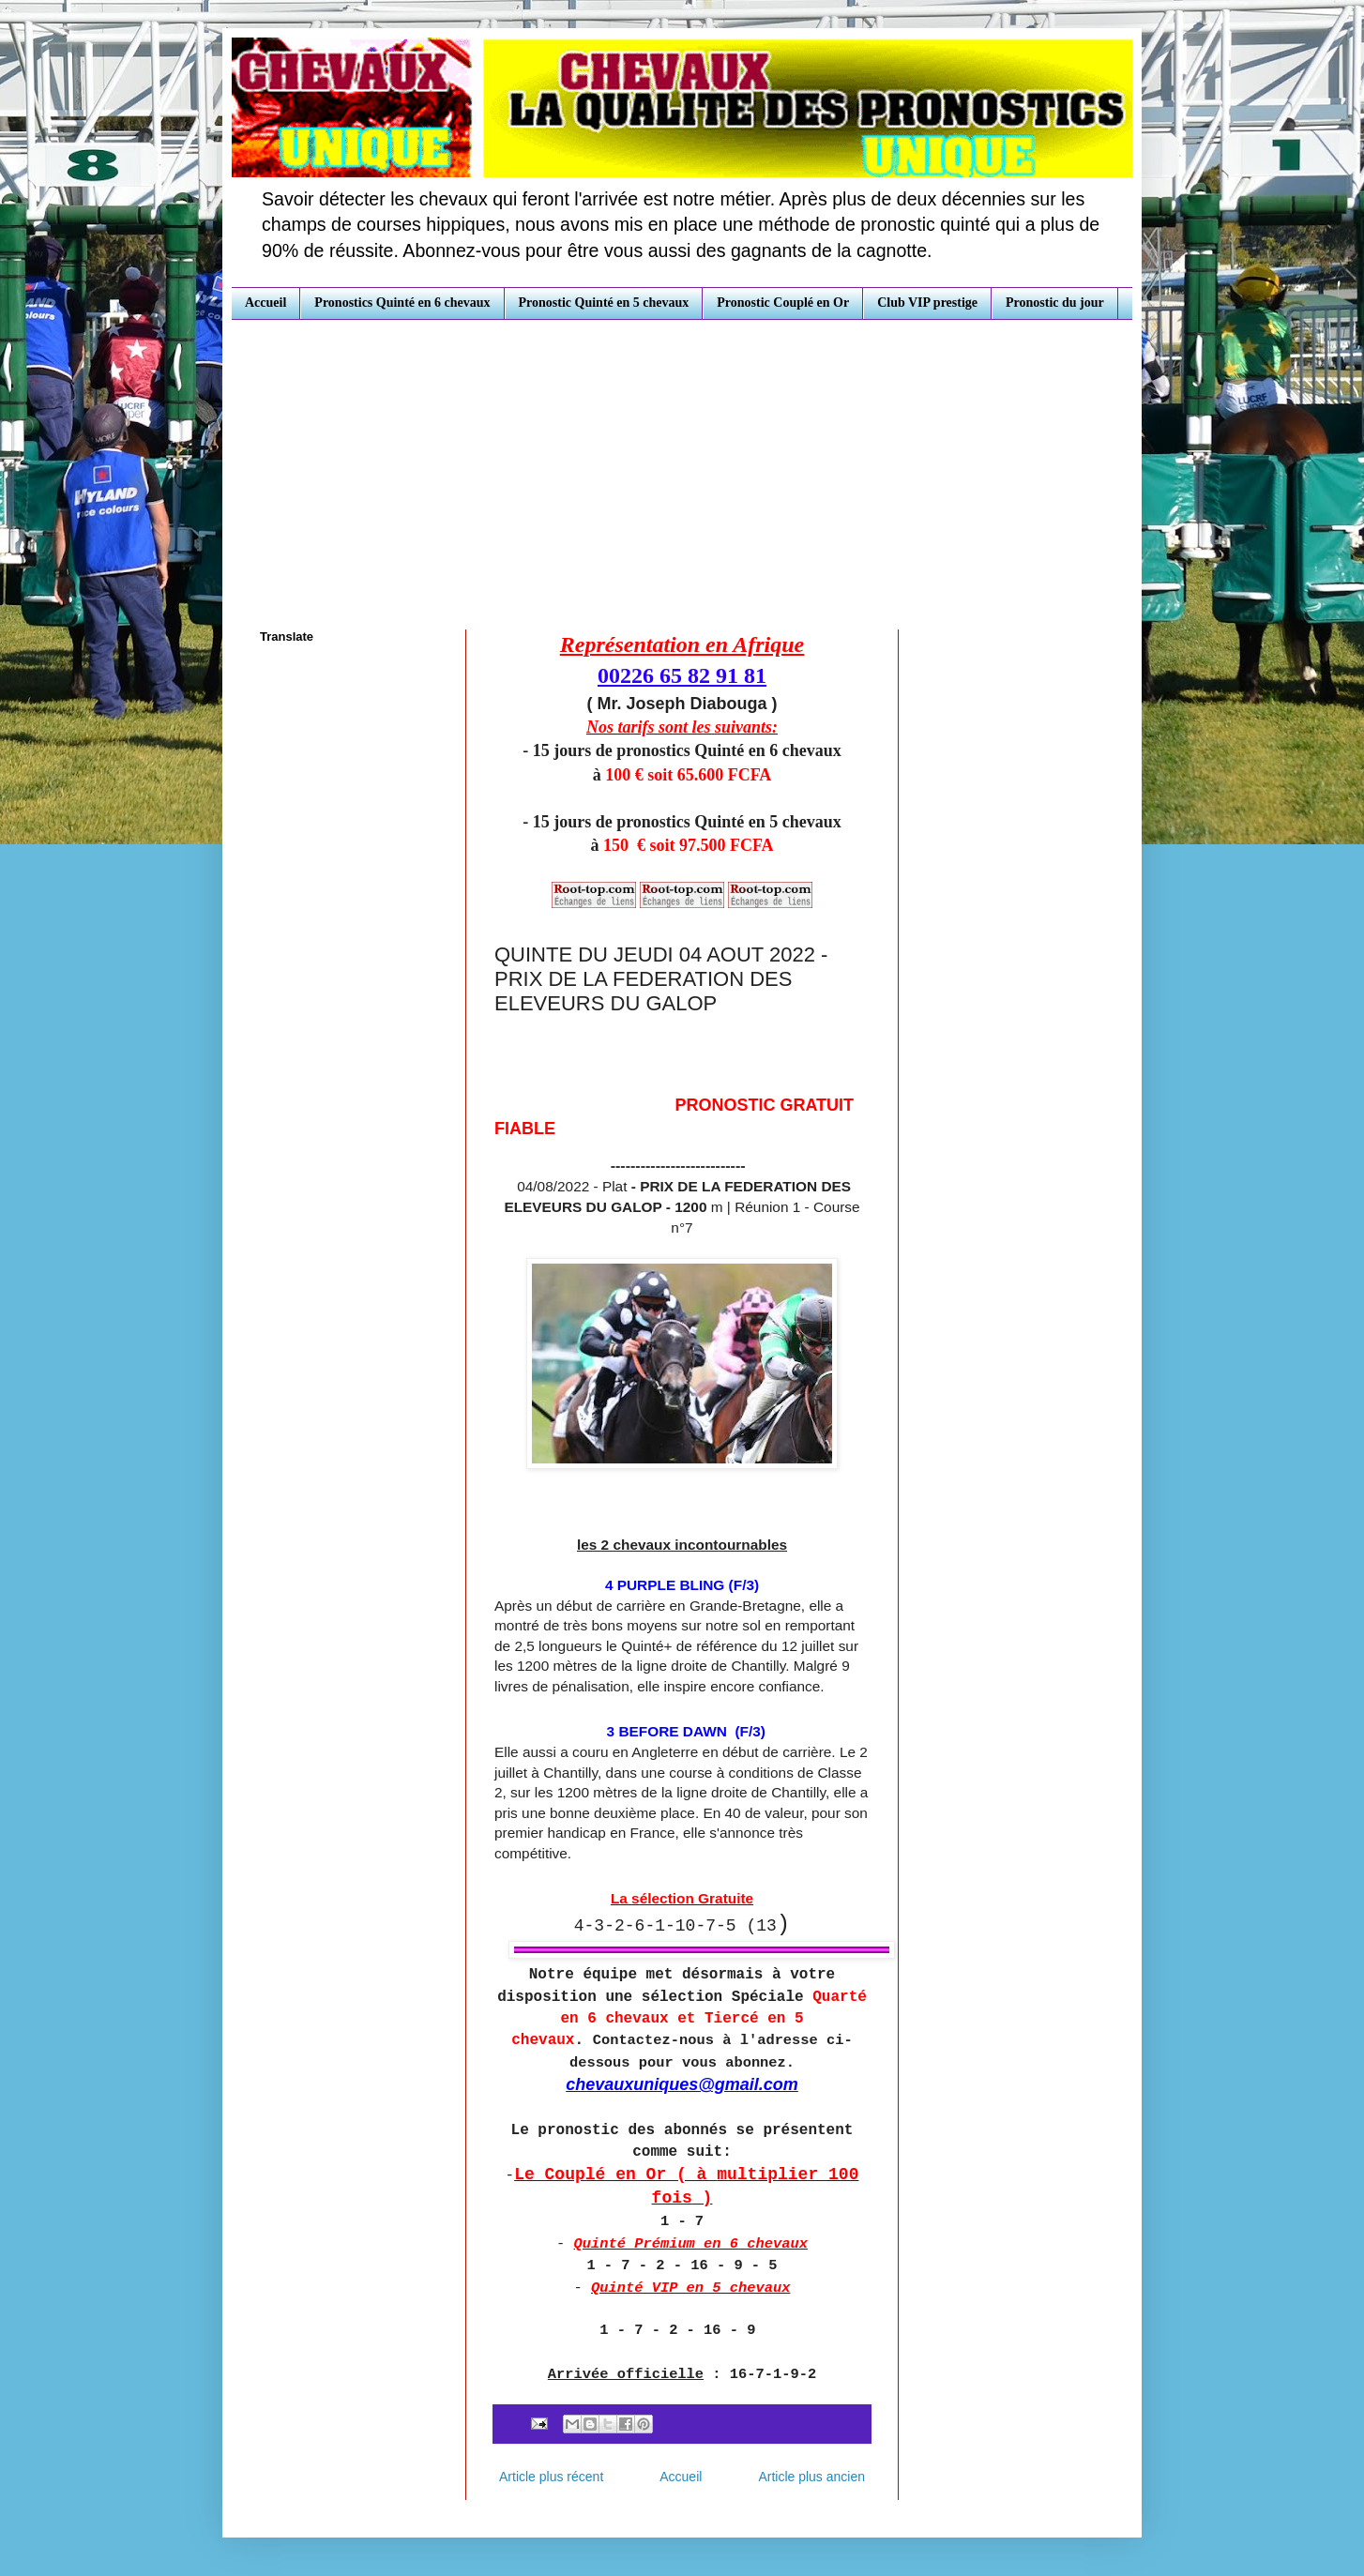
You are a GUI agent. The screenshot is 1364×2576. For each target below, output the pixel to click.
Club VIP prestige (927, 302)
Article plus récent (551, 2476)
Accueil (265, 302)
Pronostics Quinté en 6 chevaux (402, 302)
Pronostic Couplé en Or (783, 302)
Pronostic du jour (1055, 302)
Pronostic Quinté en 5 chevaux (604, 302)
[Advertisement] (682, 460)
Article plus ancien (811, 2476)
